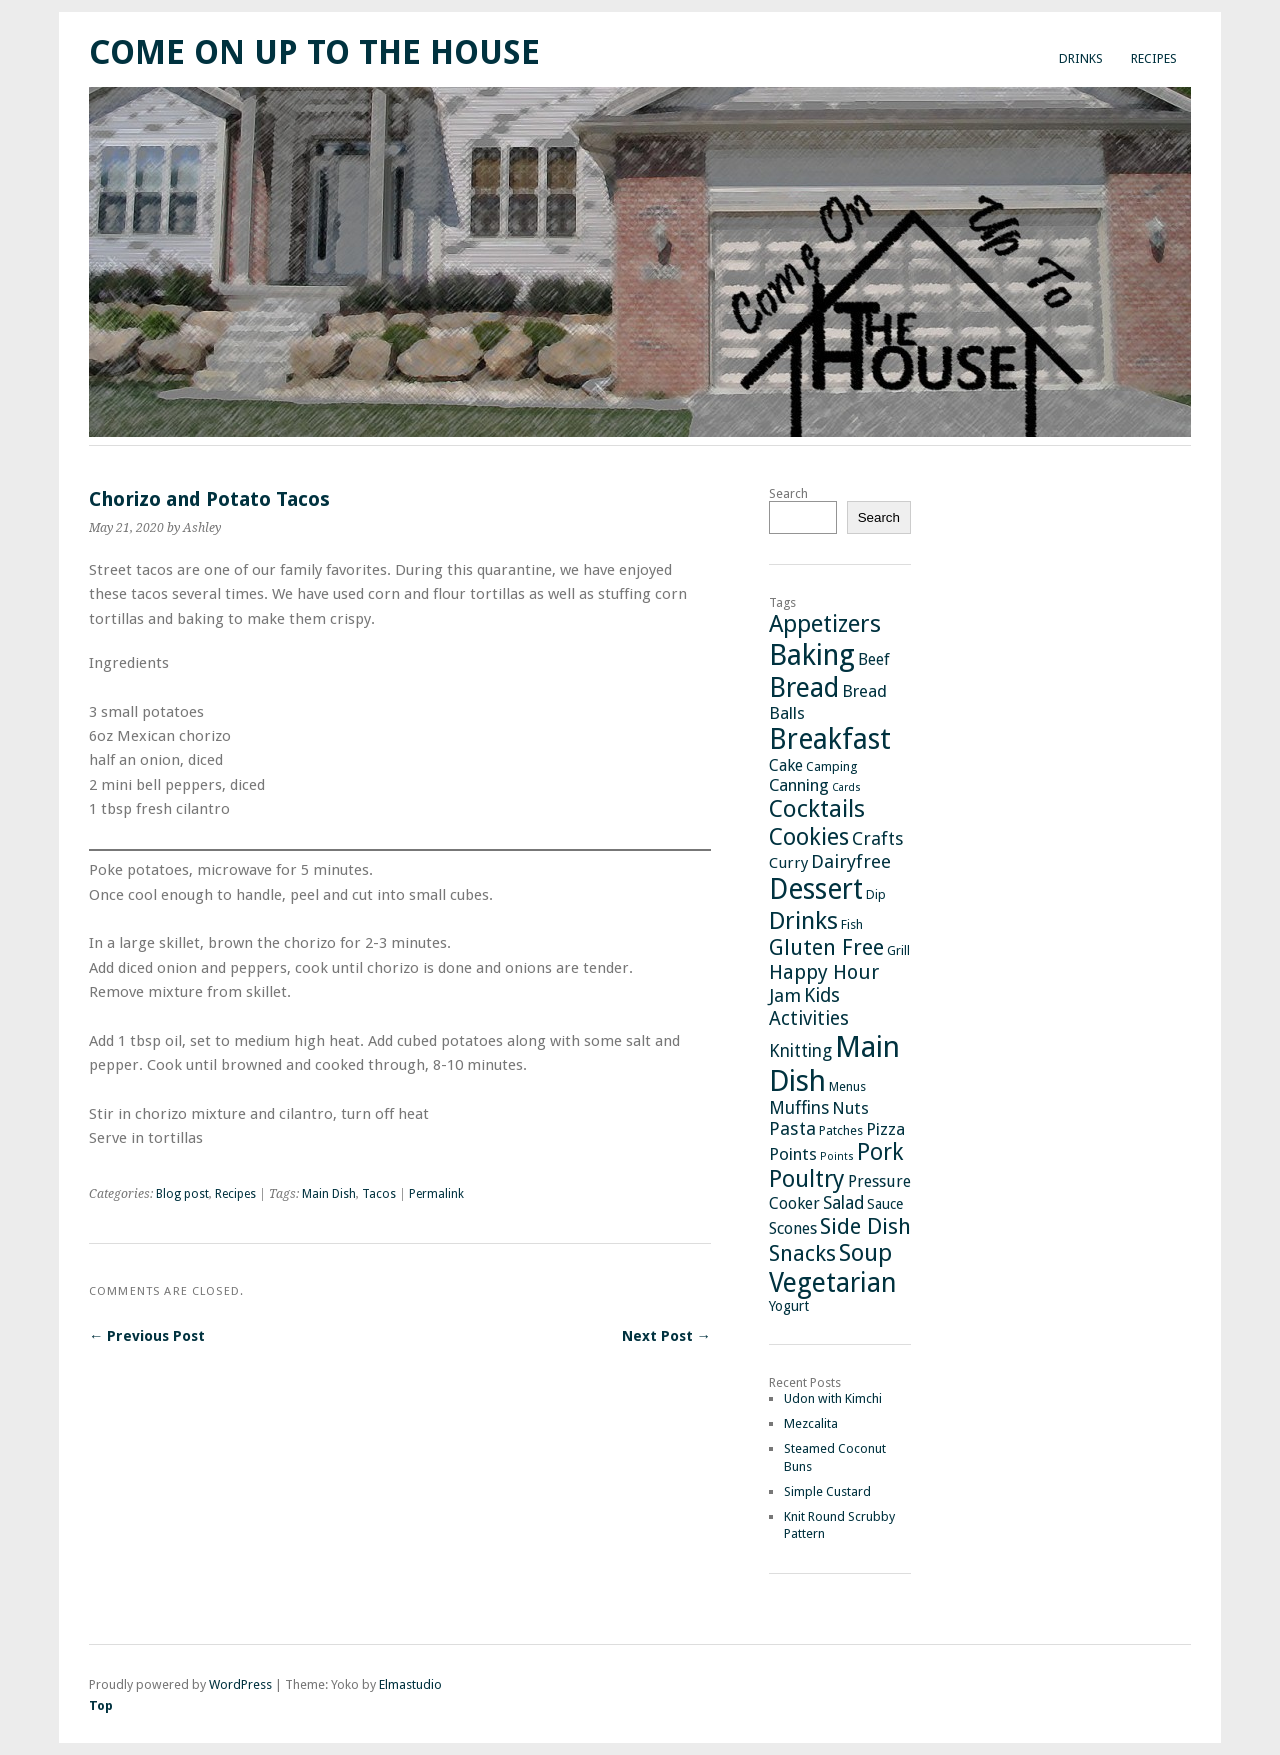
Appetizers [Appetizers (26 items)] (825, 624)
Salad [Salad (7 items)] (843, 1203)
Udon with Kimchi (833, 1398)
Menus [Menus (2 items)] (847, 1086)
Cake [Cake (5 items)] (786, 765)
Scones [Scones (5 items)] (793, 1228)
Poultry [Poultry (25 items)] (807, 1179)
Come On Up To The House (314, 52)
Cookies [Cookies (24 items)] (809, 837)
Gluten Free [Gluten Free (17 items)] (826, 947)
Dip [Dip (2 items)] (876, 894)
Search (788, 493)
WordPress (240, 1684)
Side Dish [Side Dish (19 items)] (865, 1226)
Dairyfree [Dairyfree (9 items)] (851, 862)
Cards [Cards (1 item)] (846, 787)
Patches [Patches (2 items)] (841, 1130)
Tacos (379, 1194)
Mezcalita (811, 1423)
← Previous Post (147, 1336)
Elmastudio (410, 1684)
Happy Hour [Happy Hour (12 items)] (824, 972)
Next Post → (666, 1336)
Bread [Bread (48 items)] (804, 687)
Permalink (436, 1194)
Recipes (1154, 58)
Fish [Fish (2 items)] (852, 924)
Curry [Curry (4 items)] (788, 863)
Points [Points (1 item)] (837, 1156)
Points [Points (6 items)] (793, 1154)
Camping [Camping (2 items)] (831, 766)
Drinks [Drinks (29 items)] (803, 920)
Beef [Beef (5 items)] (874, 659)
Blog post (182, 1194)
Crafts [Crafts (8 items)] (878, 838)
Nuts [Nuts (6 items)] (850, 1108)
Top (101, 1705)
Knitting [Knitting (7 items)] (800, 1051)
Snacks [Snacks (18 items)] (802, 1253)
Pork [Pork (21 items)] (880, 1152)
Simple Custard (827, 1491)
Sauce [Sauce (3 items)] (885, 1204)
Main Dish (329, 1194)
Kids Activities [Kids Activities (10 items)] (809, 1007)
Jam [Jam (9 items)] (785, 996)
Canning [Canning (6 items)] (799, 785)
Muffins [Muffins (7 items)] (799, 1108)
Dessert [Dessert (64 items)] (816, 889)
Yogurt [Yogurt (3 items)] (789, 1306)
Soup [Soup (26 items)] (865, 1253)
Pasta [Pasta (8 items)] (792, 1128)
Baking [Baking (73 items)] (812, 655)
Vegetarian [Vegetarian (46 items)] (833, 1282)
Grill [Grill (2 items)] (898, 950)
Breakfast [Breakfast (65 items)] (830, 739)
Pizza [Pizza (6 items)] (885, 1129)
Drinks (1081, 58)
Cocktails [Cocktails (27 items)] (817, 809)
